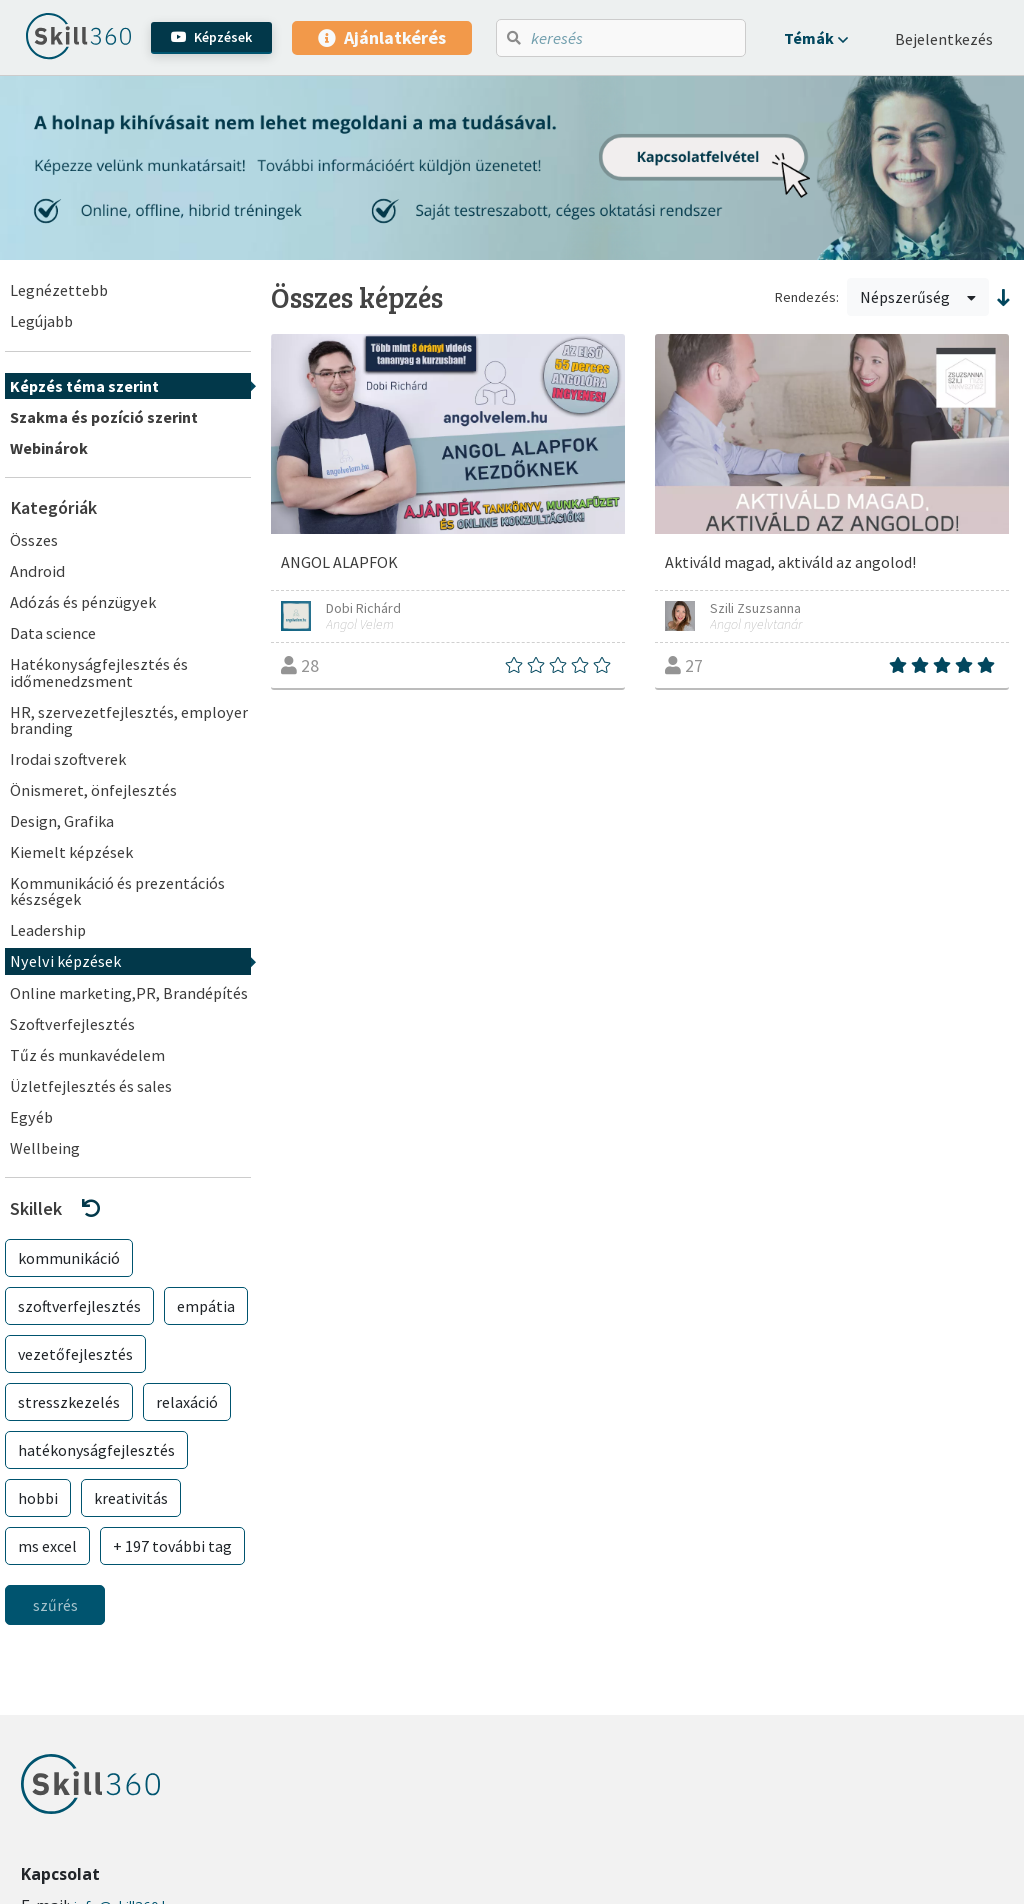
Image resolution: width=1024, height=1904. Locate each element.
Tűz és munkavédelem (87, 1055)
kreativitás (131, 1498)
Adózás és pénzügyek (83, 602)
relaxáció (187, 1402)
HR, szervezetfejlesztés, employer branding (129, 720)
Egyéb (31, 1117)
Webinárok (49, 448)
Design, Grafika (62, 821)
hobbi (38, 1498)
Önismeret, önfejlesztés (93, 790)
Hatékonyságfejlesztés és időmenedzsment (99, 672)
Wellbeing (45, 1148)
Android (37, 571)
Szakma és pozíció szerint (104, 417)
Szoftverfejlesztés (72, 1024)
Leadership (48, 930)
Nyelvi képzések (65, 961)
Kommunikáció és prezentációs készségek (117, 891)
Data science (53, 633)
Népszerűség (918, 297)
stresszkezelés (69, 1402)
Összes (34, 540)
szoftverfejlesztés (79, 1306)
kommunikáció (69, 1258)
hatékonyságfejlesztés (96, 1450)
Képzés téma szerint (84, 386)
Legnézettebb (59, 290)
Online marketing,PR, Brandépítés (129, 993)
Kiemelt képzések (71, 852)
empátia (206, 1306)
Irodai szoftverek (68, 759)
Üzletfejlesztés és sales (91, 1086)
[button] (816, 38)
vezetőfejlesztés (75, 1354)
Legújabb (41, 321)
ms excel (47, 1546)
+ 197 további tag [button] (172, 1546)
